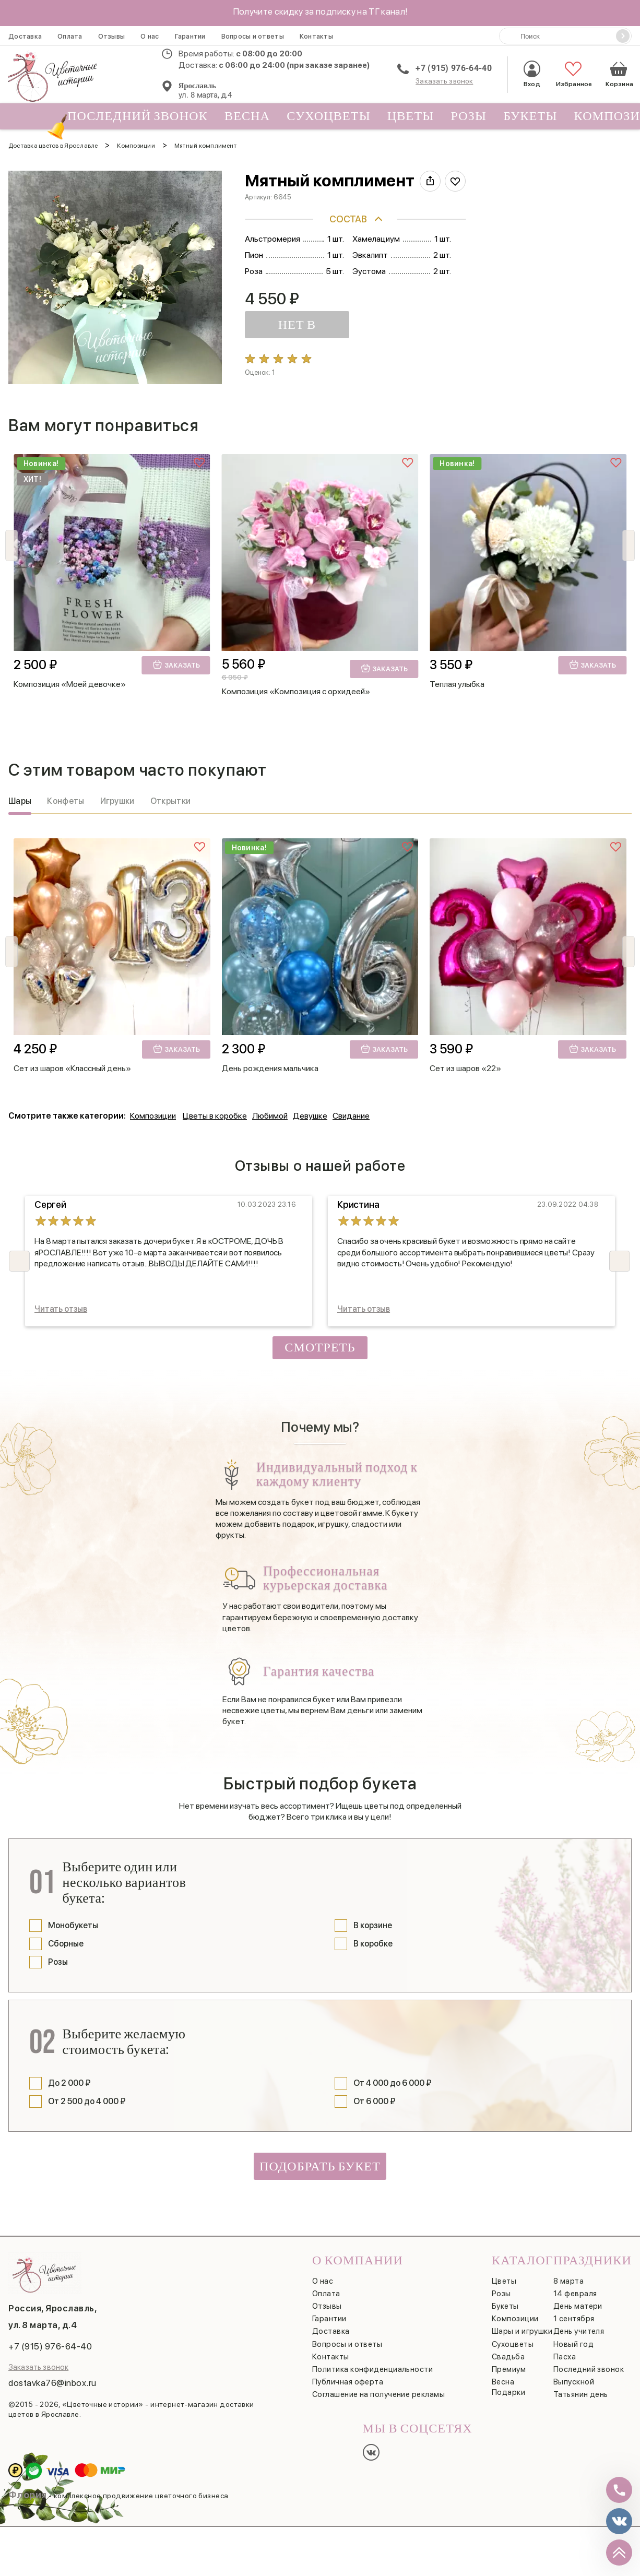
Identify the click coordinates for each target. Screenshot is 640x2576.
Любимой (270, 1109)
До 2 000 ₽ (69, 2076)
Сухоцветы (329, 116)
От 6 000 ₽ (374, 2094)
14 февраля (575, 2286)
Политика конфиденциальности (372, 2362)
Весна (247, 116)
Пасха (564, 2349)
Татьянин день (580, 2387)
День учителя (578, 2324)
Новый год (573, 2337)
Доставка (25, 36)
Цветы (410, 116)
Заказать (176, 657)
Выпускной (573, 2374)
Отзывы (111, 36)
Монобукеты (73, 1918)
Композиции (153, 1109)
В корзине (372, 1918)
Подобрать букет (320, 2159)
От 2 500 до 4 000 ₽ (87, 2094)
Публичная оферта (347, 2374)
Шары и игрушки (522, 2324)
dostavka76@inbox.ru (52, 2375)
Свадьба (508, 2349)
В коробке (373, 1936)
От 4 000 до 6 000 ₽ (392, 2076)
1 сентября (574, 2312)
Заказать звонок (444, 81)
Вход (532, 74)
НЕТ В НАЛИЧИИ (274, 327)
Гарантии (190, 36)
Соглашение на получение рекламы (378, 2387)
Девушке (310, 1109)
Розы (469, 116)
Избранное (573, 74)
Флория (27, 2487)
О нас (149, 36)
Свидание (351, 1109)
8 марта (568, 2273)
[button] (628, 538)
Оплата (69, 36)
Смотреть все (320, 1342)
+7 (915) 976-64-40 (454, 68)
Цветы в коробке (215, 1109)
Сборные (66, 1936)
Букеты (530, 116)
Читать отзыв (60, 1302)
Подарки (508, 2385)
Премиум (509, 2362)
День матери (577, 2299)
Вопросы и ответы (252, 36)
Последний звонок (133, 119)
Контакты (316, 36)
